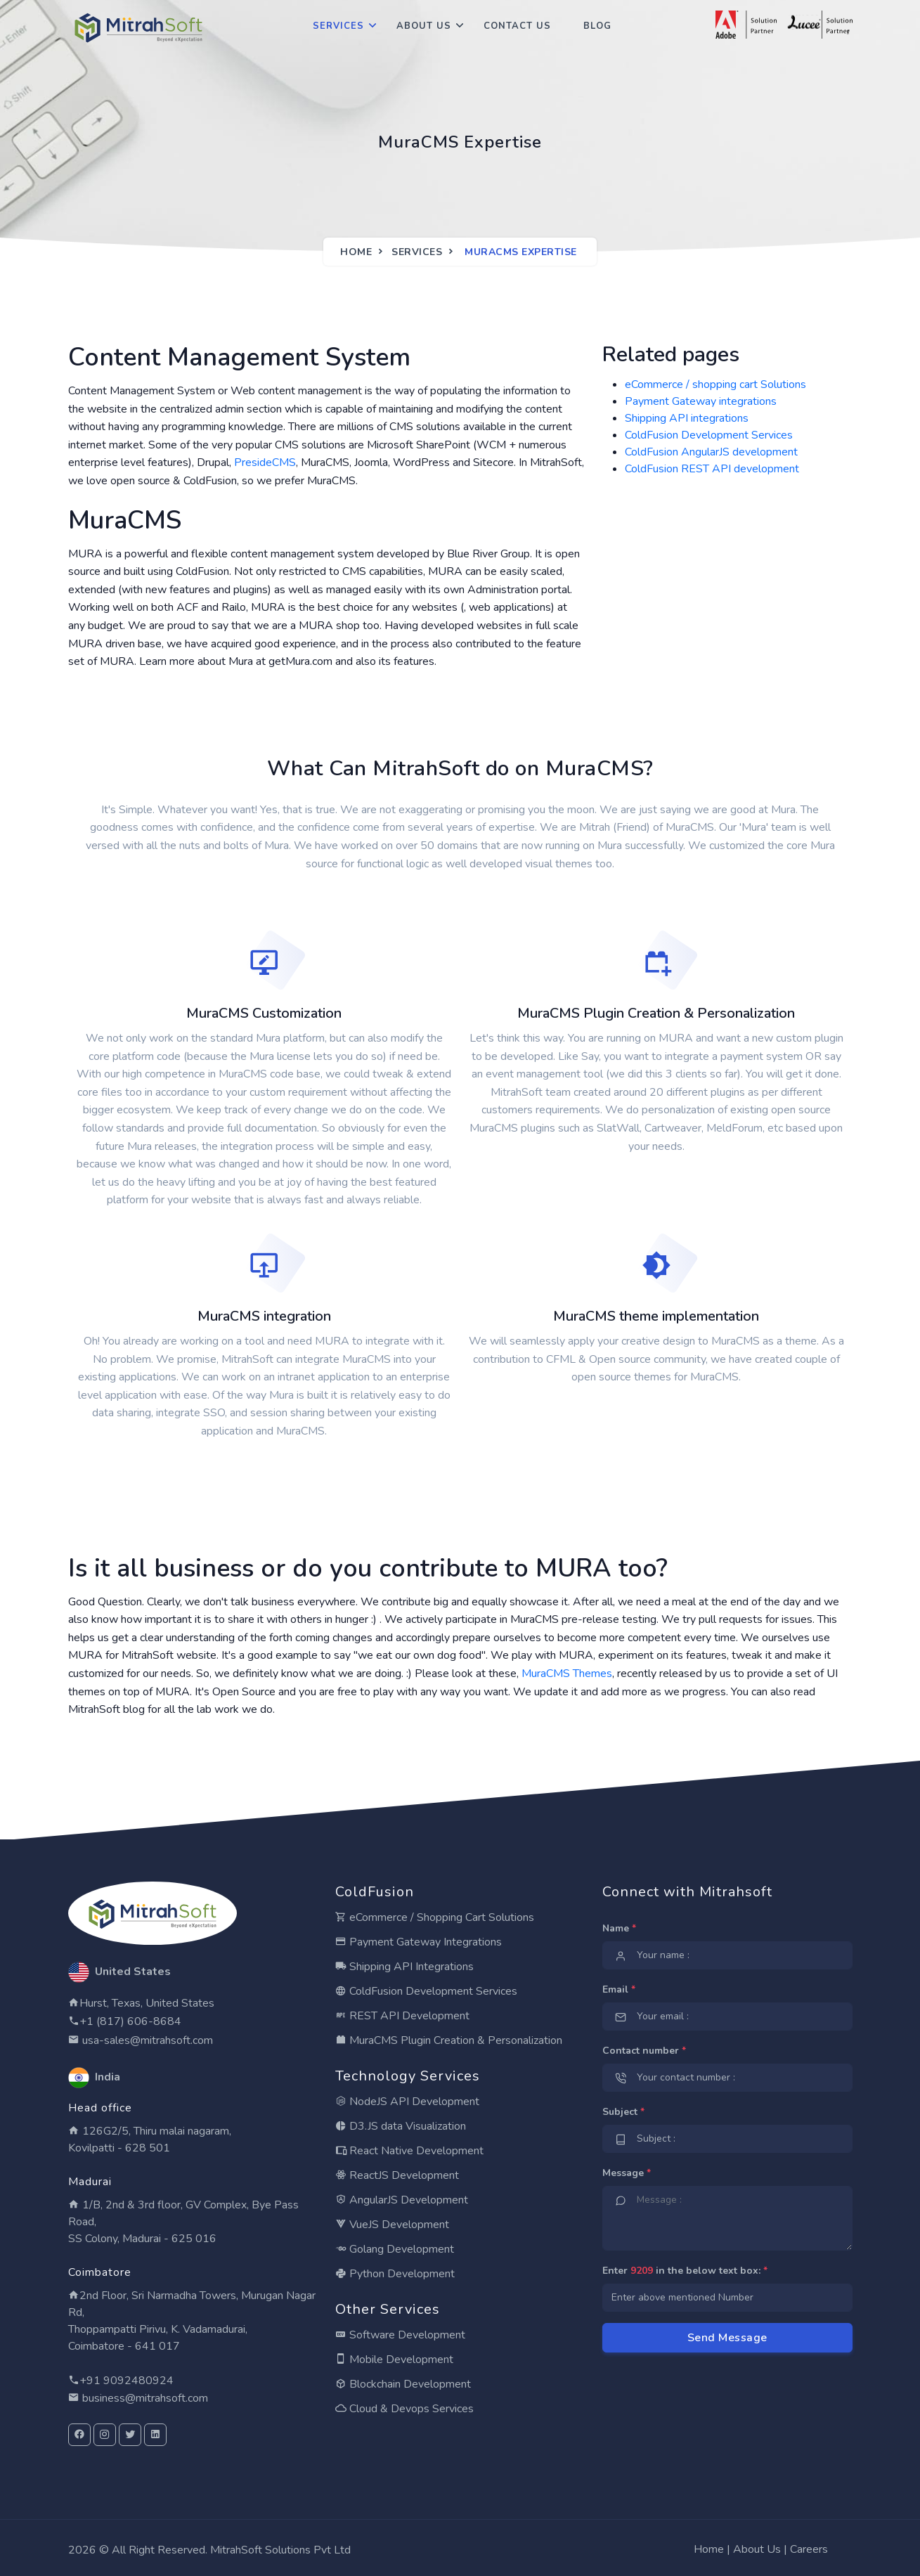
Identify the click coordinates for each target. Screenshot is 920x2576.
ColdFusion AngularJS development (711, 452)
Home (356, 252)
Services (338, 26)
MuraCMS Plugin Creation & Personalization (448, 2040)
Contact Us (517, 26)
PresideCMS (265, 462)
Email (618, 1989)
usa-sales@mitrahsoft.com (146, 2040)
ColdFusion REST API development (712, 469)
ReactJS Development (397, 2175)
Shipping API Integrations (404, 1966)
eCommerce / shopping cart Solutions (715, 384)
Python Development (395, 2273)
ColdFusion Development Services (709, 435)
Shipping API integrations (687, 418)
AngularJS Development (401, 2200)
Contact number (644, 2050)
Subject (623, 2111)
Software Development (400, 2335)
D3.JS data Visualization (400, 2126)
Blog (597, 26)
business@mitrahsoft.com (143, 2398)
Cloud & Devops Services (404, 2408)
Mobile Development (394, 2359)
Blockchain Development (403, 2384)
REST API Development (402, 2016)
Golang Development (394, 2249)
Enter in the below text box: (684, 2270)
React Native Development (409, 2150)
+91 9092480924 (126, 2380)
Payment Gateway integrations (701, 401)
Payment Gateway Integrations (418, 1942)
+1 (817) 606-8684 (130, 2021)
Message (626, 2173)
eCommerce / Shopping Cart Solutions (434, 1917)
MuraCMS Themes (566, 1673)
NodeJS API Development (407, 2101)
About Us (423, 26)
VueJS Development (392, 2224)
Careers (809, 2549)
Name (619, 1928)
